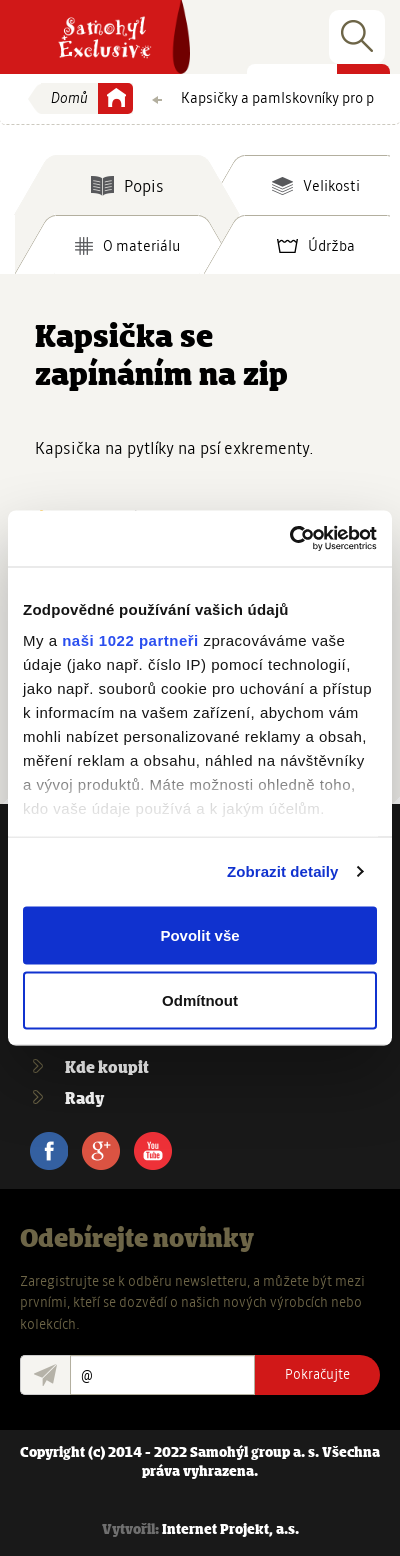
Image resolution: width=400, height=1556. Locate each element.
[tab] (127, 185)
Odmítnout (200, 1000)
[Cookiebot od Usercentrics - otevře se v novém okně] (289, 539)
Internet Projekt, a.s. (230, 1530)
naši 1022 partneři (130, 640)
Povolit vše (199, 934)
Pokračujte (317, 1374)
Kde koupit (107, 1068)
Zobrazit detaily (283, 871)
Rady (84, 1099)
